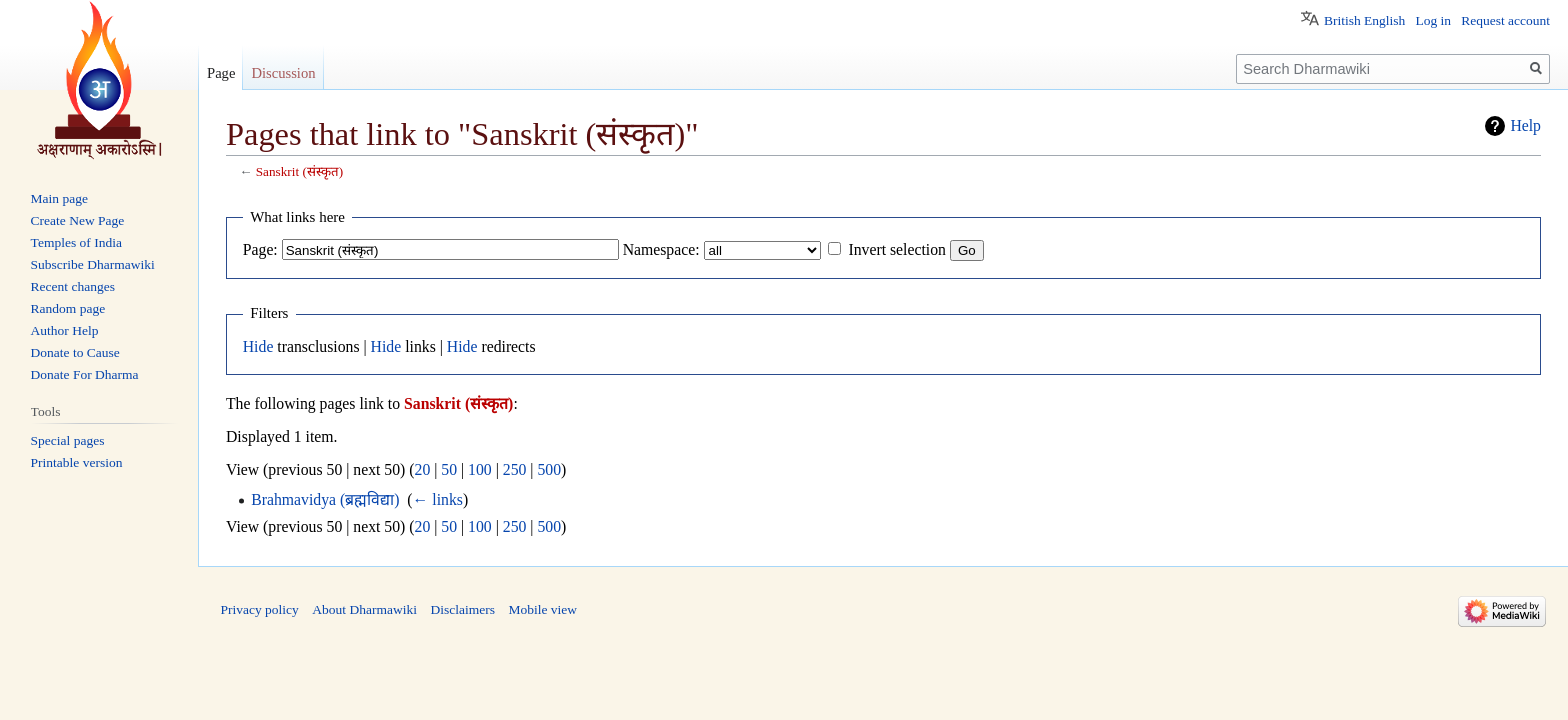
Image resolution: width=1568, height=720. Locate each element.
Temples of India (76, 242)
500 (549, 469)
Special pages (68, 440)
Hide (258, 346)
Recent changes (73, 286)
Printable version (77, 462)
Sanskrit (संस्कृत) (299, 171)
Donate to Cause (75, 352)
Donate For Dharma (85, 374)
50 (449, 469)
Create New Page (78, 220)
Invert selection (897, 249)
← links (438, 499)
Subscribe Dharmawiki (93, 264)
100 (480, 469)
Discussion (283, 73)
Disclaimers (462, 609)
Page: (260, 249)
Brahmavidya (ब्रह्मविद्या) (325, 499)
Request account (1505, 20)
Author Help (65, 330)
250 (515, 469)
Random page (68, 308)
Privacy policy (260, 609)
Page (221, 73)
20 (423, 469)
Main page (59, 198)
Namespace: (661, 249)
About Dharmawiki (364, 609)
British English (1364, 20)
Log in (1433, 20)
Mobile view (542, 609)
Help (1525, 125)
